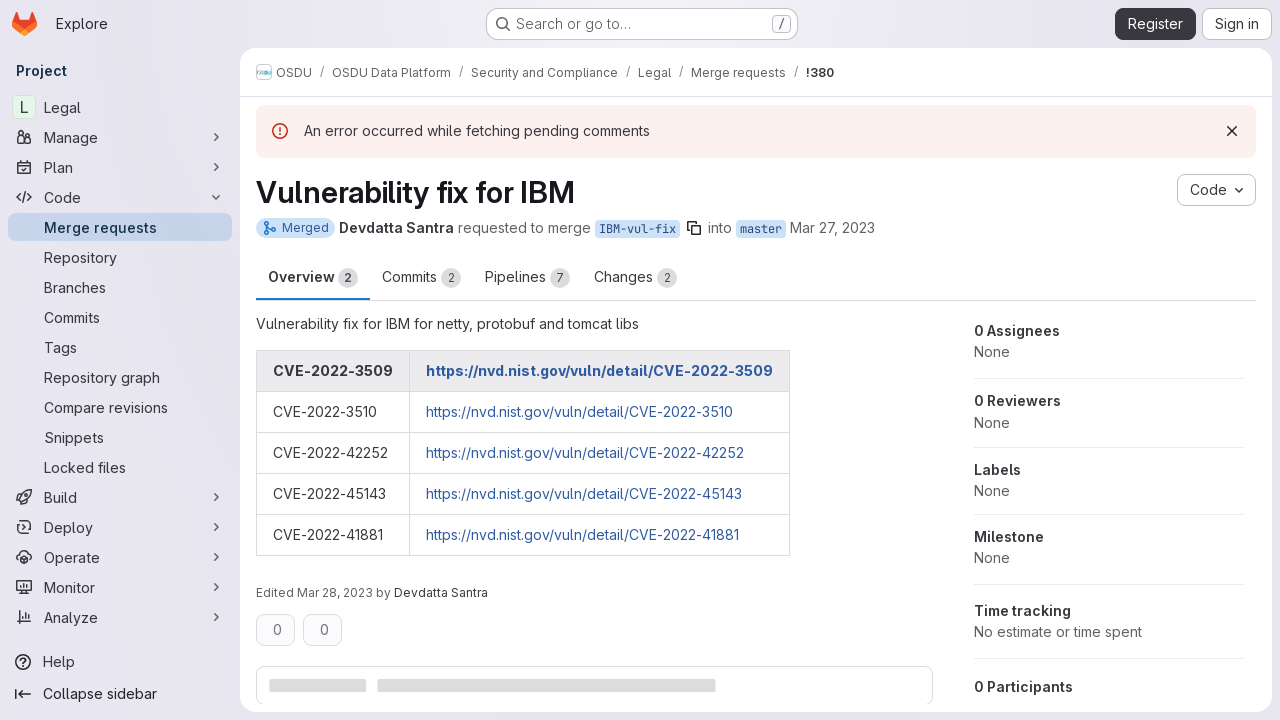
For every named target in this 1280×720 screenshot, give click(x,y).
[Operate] (120, 557)
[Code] (120, 197)
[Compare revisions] (120, 407)
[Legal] (120, 107)
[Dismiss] (1232, 131)
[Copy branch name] (694, 228)
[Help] (120, 662)
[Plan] (120, 167)
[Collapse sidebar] (120, 694)
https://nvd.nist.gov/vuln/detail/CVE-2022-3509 (599, 370)
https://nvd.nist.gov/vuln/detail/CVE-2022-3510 (579, 411)
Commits (421, 278)
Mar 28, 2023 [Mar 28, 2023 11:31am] (335, 592)
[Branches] (120, 287)
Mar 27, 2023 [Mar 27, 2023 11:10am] (832, 227)
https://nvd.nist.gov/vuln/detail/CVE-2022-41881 (582, 534)
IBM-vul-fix (637, 229)
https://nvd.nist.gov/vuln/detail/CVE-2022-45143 (584, 493)
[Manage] (120, 137)
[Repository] (120, 257)
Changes (635, 278)
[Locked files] (120, 467)
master (761, 229)
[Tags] (120, 347)
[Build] (120, 497)
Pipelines (527, 278)
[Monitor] (120, 587)
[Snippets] (120, 437)
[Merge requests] (120, 227)
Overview (313, 278)
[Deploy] (120, 527)
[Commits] (120, 317)
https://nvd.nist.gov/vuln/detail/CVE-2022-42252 (585, 452)
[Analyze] (120, 617)
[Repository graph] (120, 377)
